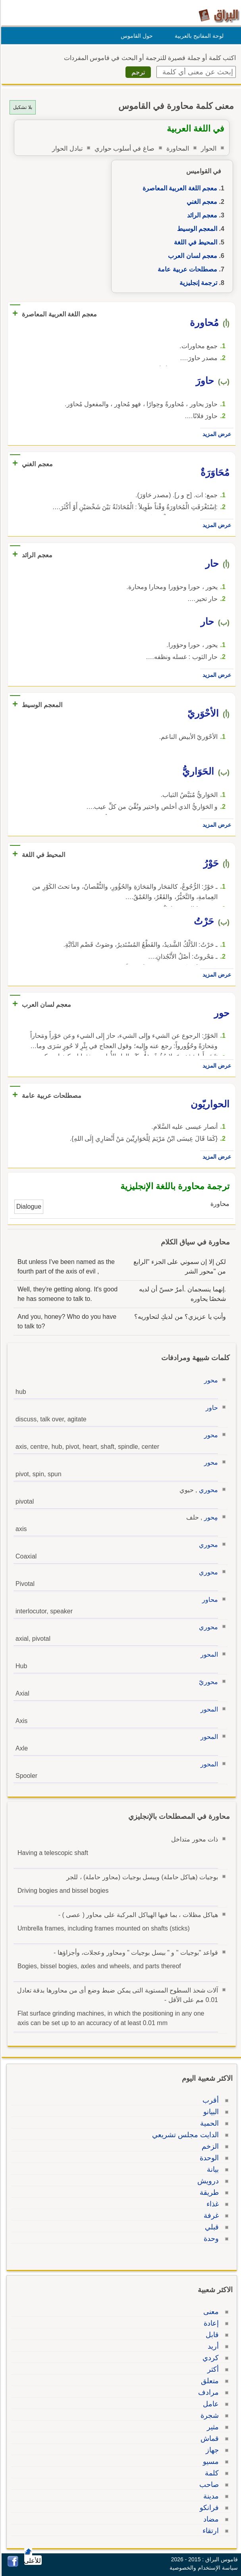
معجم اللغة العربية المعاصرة (178, 188)
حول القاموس (136, 36)
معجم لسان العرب (191, 255)
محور (210, 1380)
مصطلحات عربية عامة (186, 269)
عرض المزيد (215, 434)
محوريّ (207, 1682)
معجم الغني (200, 201)
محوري (207, 1490)
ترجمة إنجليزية (197, 282)
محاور (209, 1599)
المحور (208, 1654)
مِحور (210, 1517)
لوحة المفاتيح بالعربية (198, 36)
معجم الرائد (201, 215)
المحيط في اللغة (194, 242)
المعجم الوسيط (196, 228)
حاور (210, 1407)
